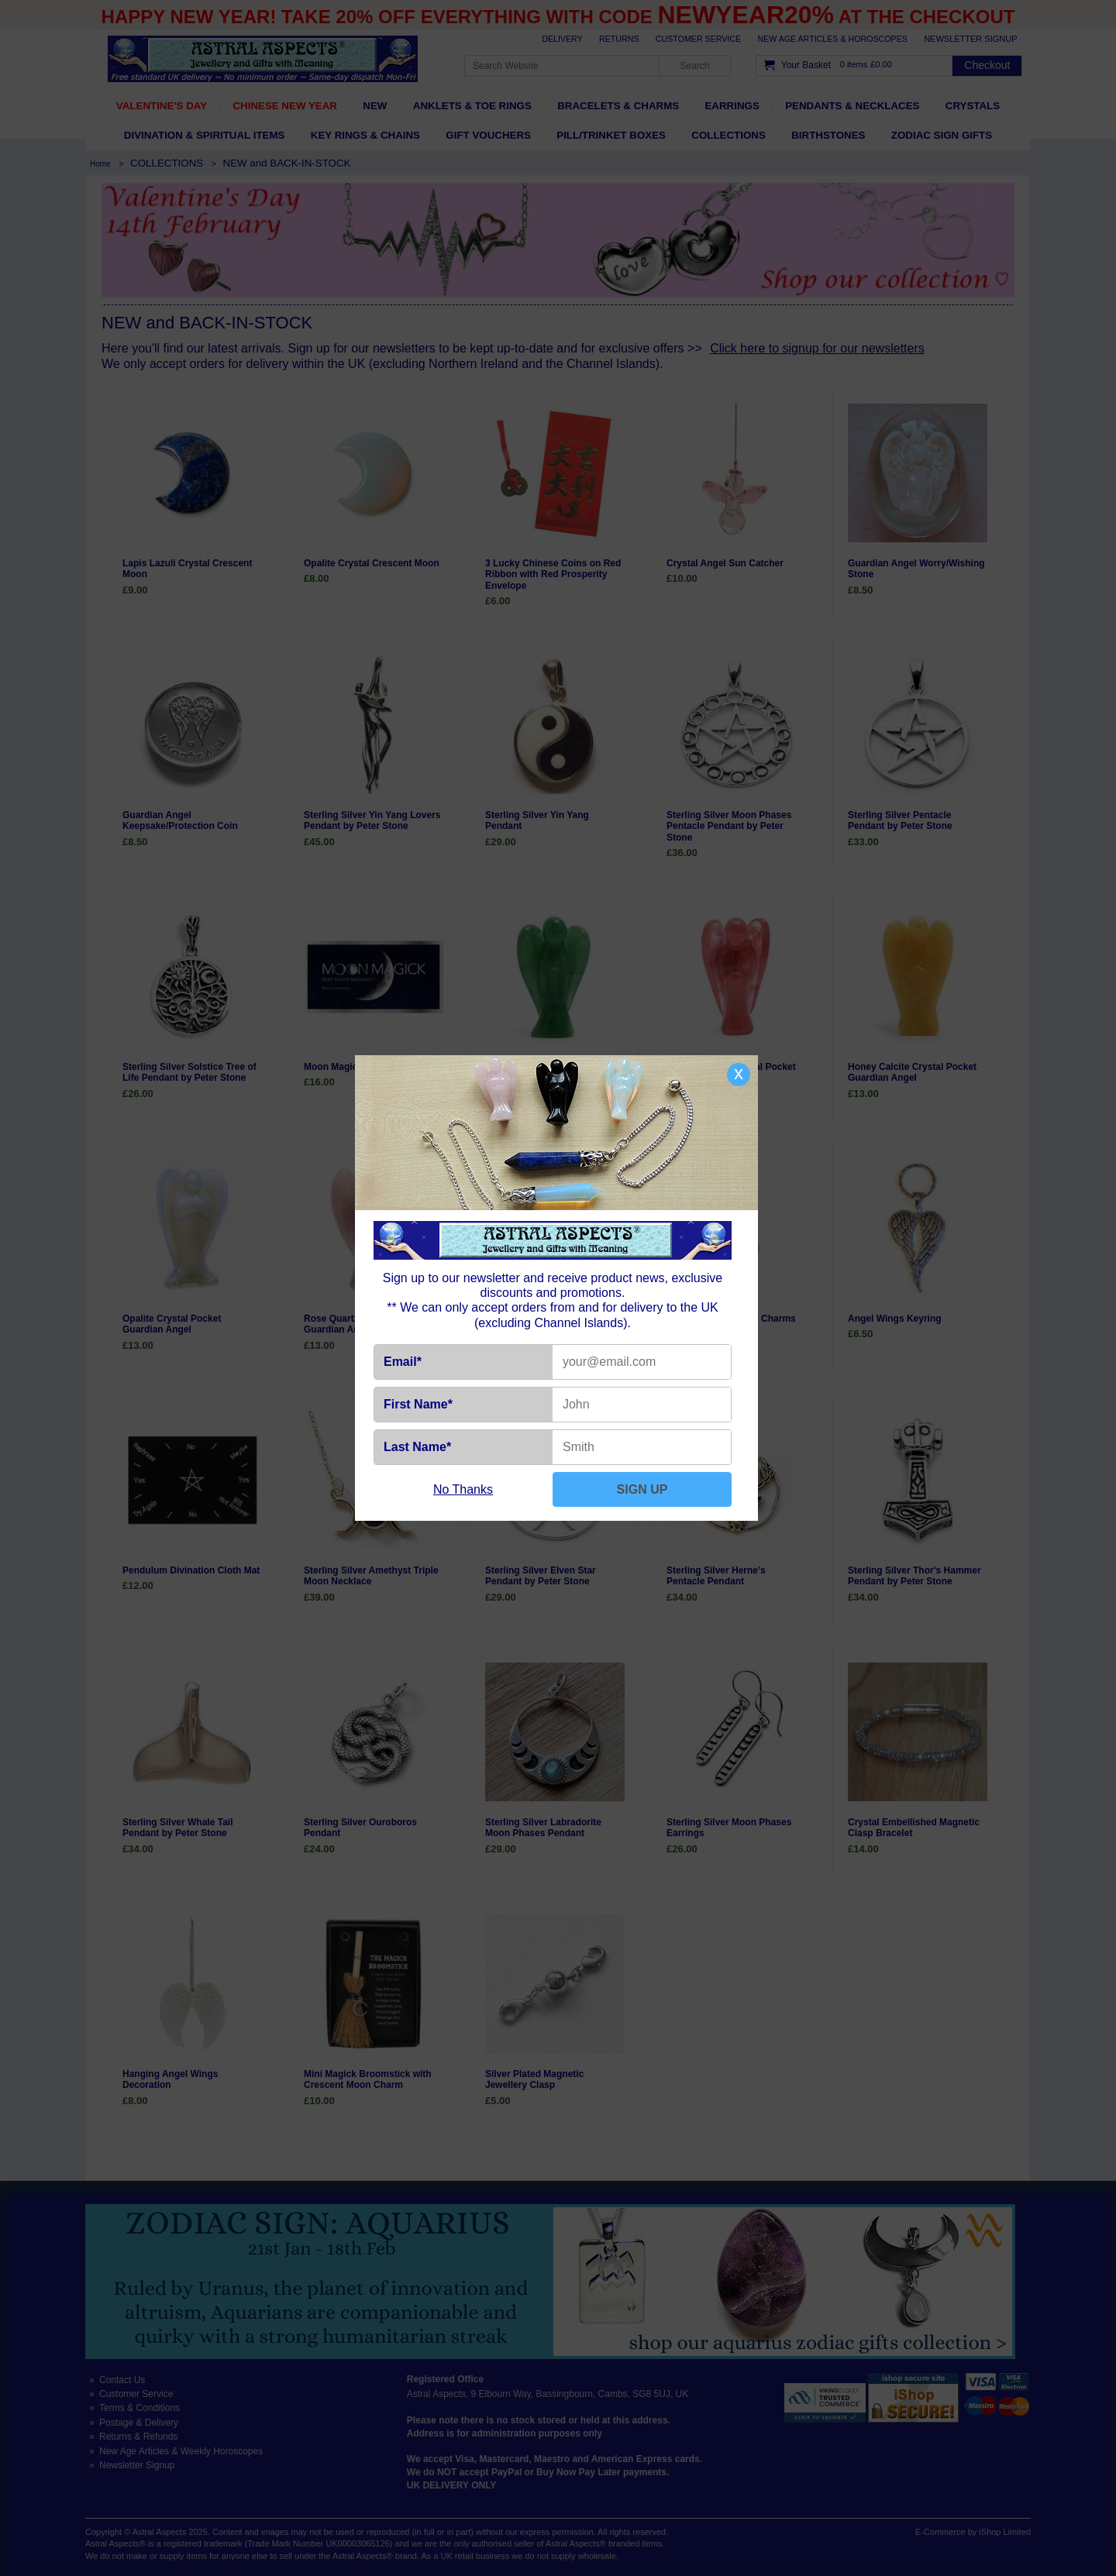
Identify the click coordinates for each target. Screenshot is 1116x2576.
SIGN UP (642, 1489)
